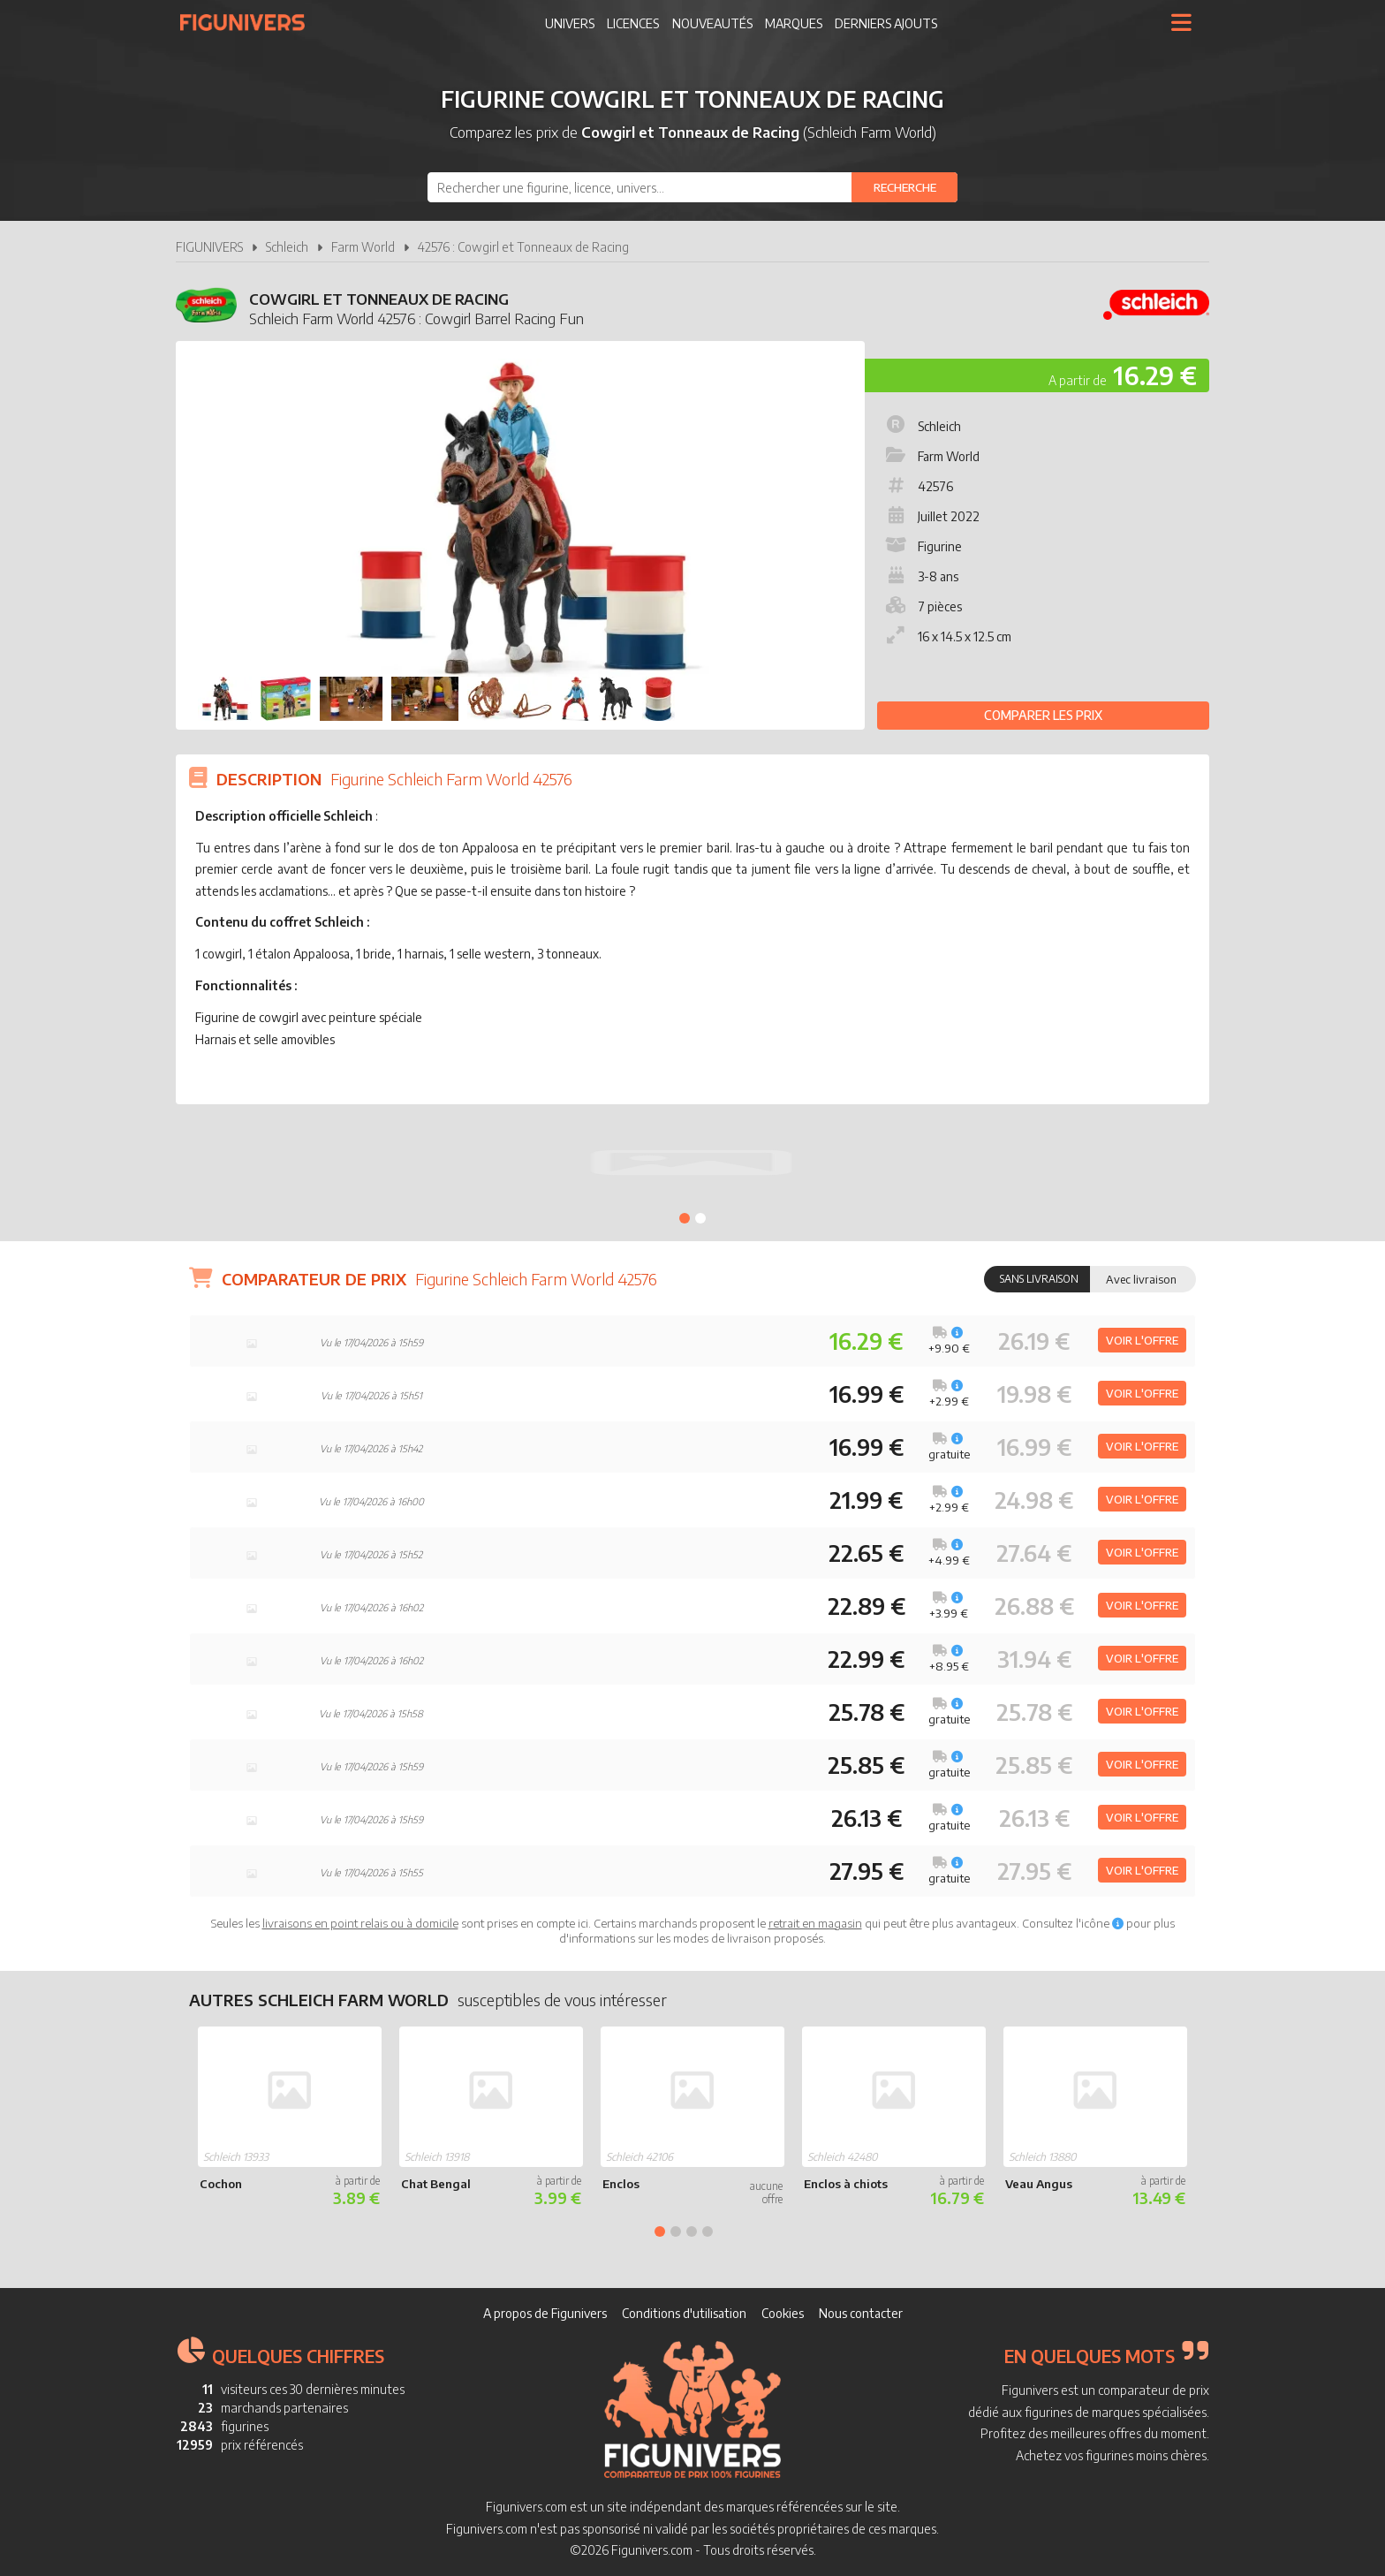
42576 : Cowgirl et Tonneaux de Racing (523, 246)
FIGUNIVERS (209, 246)
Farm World (363, 246)
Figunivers (249, 22)
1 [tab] (684, 1218)
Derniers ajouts (886, 23)
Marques (793, 23)
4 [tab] (707, 2231)
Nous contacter (861, 2313)
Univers (569, 23)
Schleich (287, 246)
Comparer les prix (1043, 715)
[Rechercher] (904, 187)
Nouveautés (712, 23)
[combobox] (692, 187)
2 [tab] (700, 1218)
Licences (633, 23)
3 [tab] (691, 2231)
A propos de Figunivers (545, 2313)
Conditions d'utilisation (684, 2313)
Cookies (782, 2313)
